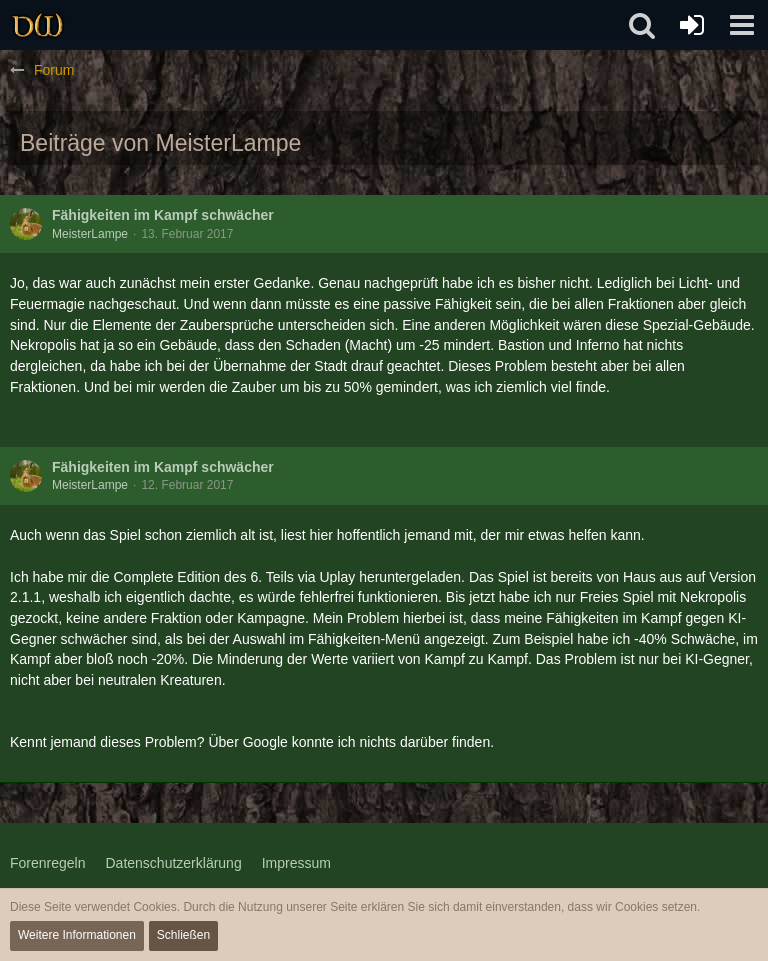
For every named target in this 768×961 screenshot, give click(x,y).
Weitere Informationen (77, 935)
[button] (742, 25)
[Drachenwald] (37, 25)
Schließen (183, 935)
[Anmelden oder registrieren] (692, 25)
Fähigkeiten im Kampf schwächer (163, 215)
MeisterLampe (90, 234)
